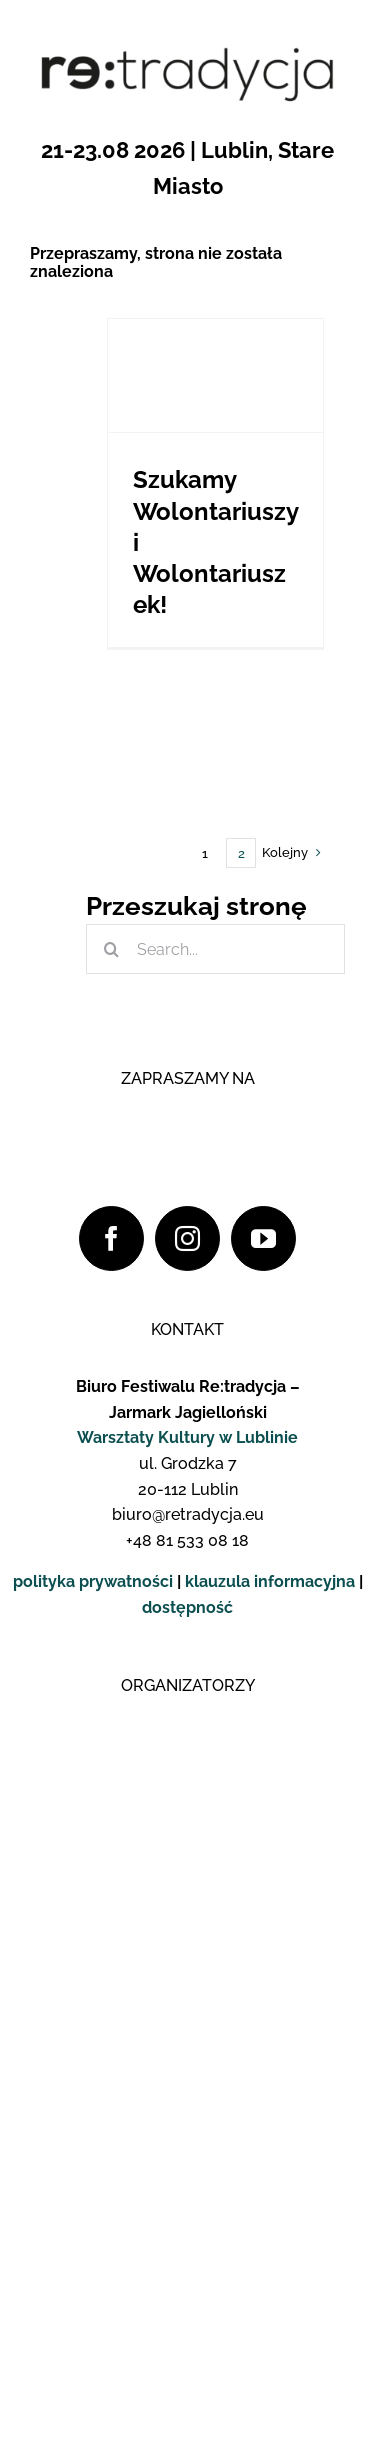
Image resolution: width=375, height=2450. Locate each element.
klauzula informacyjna (270, 1581)
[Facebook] (111, 1238)
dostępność (187, 1607)
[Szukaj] (111, 949)
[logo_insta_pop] (197, 1344)
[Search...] (215, 949)
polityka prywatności (93, 1581)
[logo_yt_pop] (197, 1433)
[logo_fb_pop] (197, 1255)
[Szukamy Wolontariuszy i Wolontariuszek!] (215, 375)
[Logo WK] (188, 1721)
